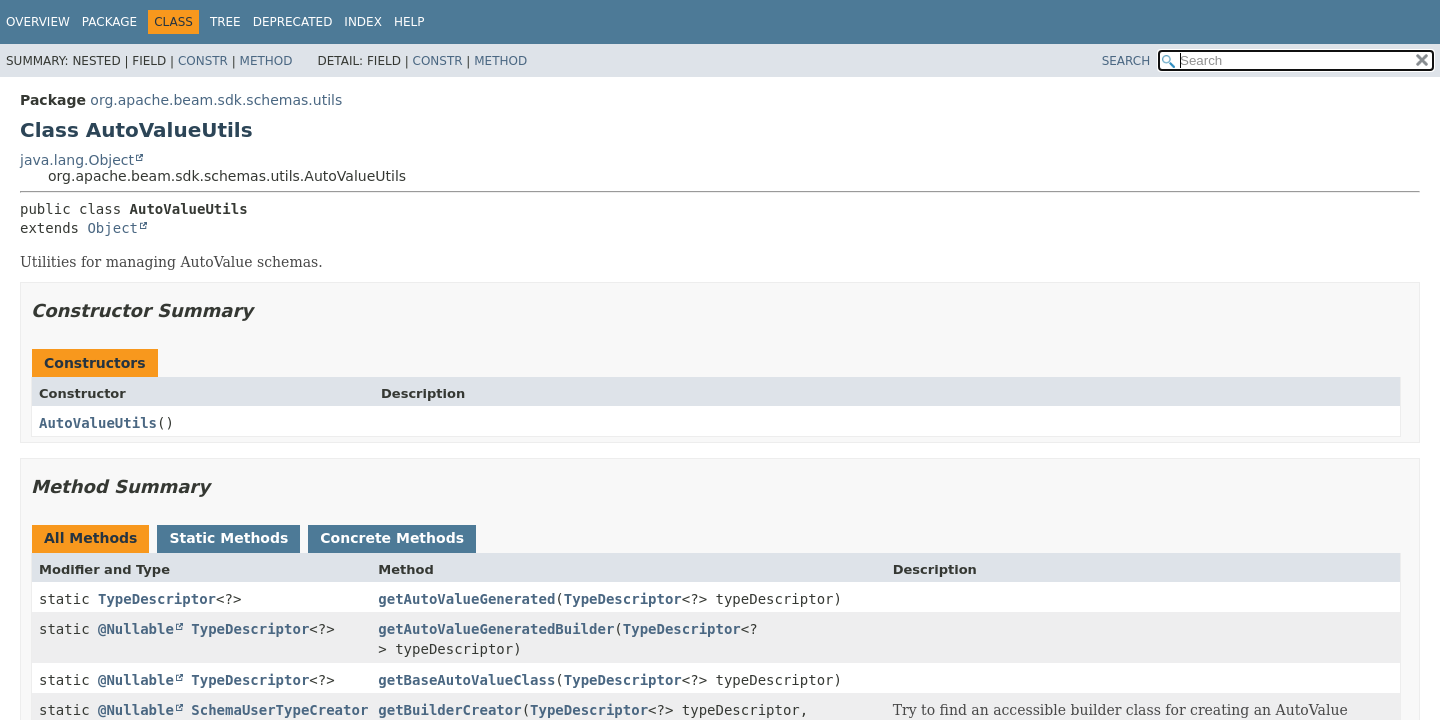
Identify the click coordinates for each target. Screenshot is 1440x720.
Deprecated (293, 22)
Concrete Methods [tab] (392, 538)
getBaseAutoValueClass (466, 680)
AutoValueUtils (98, 423)
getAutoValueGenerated (466, 599)
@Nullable (136, 629)
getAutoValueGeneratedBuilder (496, 629)
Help (409, 22)
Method (266, 61)
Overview (38, 22)
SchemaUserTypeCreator (279, 710)
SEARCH (1126, 61)
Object (112, 228)
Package (109, 22)
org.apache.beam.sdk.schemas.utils (216, 100)
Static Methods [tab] (228, 538)
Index (363, 22)
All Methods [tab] (90, 538)
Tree (225, 22)
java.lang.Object (77, 160)
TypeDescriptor (157, 599)
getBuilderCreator (449, 710)
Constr (203, 61)
